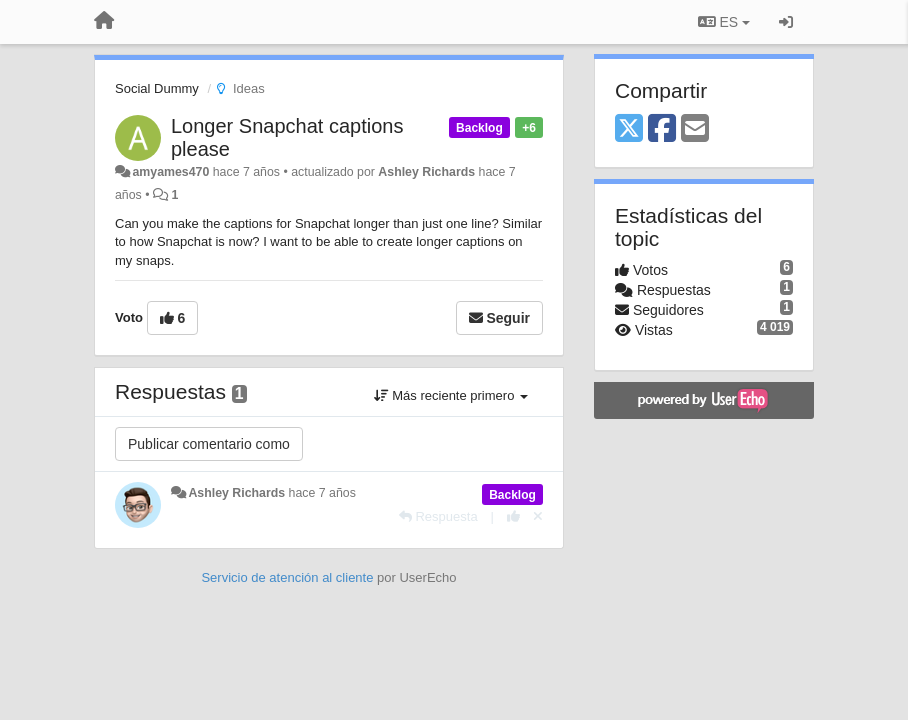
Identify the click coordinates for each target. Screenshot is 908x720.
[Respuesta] (438, 516)
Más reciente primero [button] (451, 395)
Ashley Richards (426, 172)
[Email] (695, 129)
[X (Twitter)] (629, 129)
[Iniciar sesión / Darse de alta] (786, 22)
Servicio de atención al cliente (289, 577)
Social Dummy (157, 88)
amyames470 (170, 172)
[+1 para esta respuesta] (513, 516)
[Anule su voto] (538, 516)
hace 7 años (322, 493)
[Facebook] (662, 129)
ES (724, 22)
